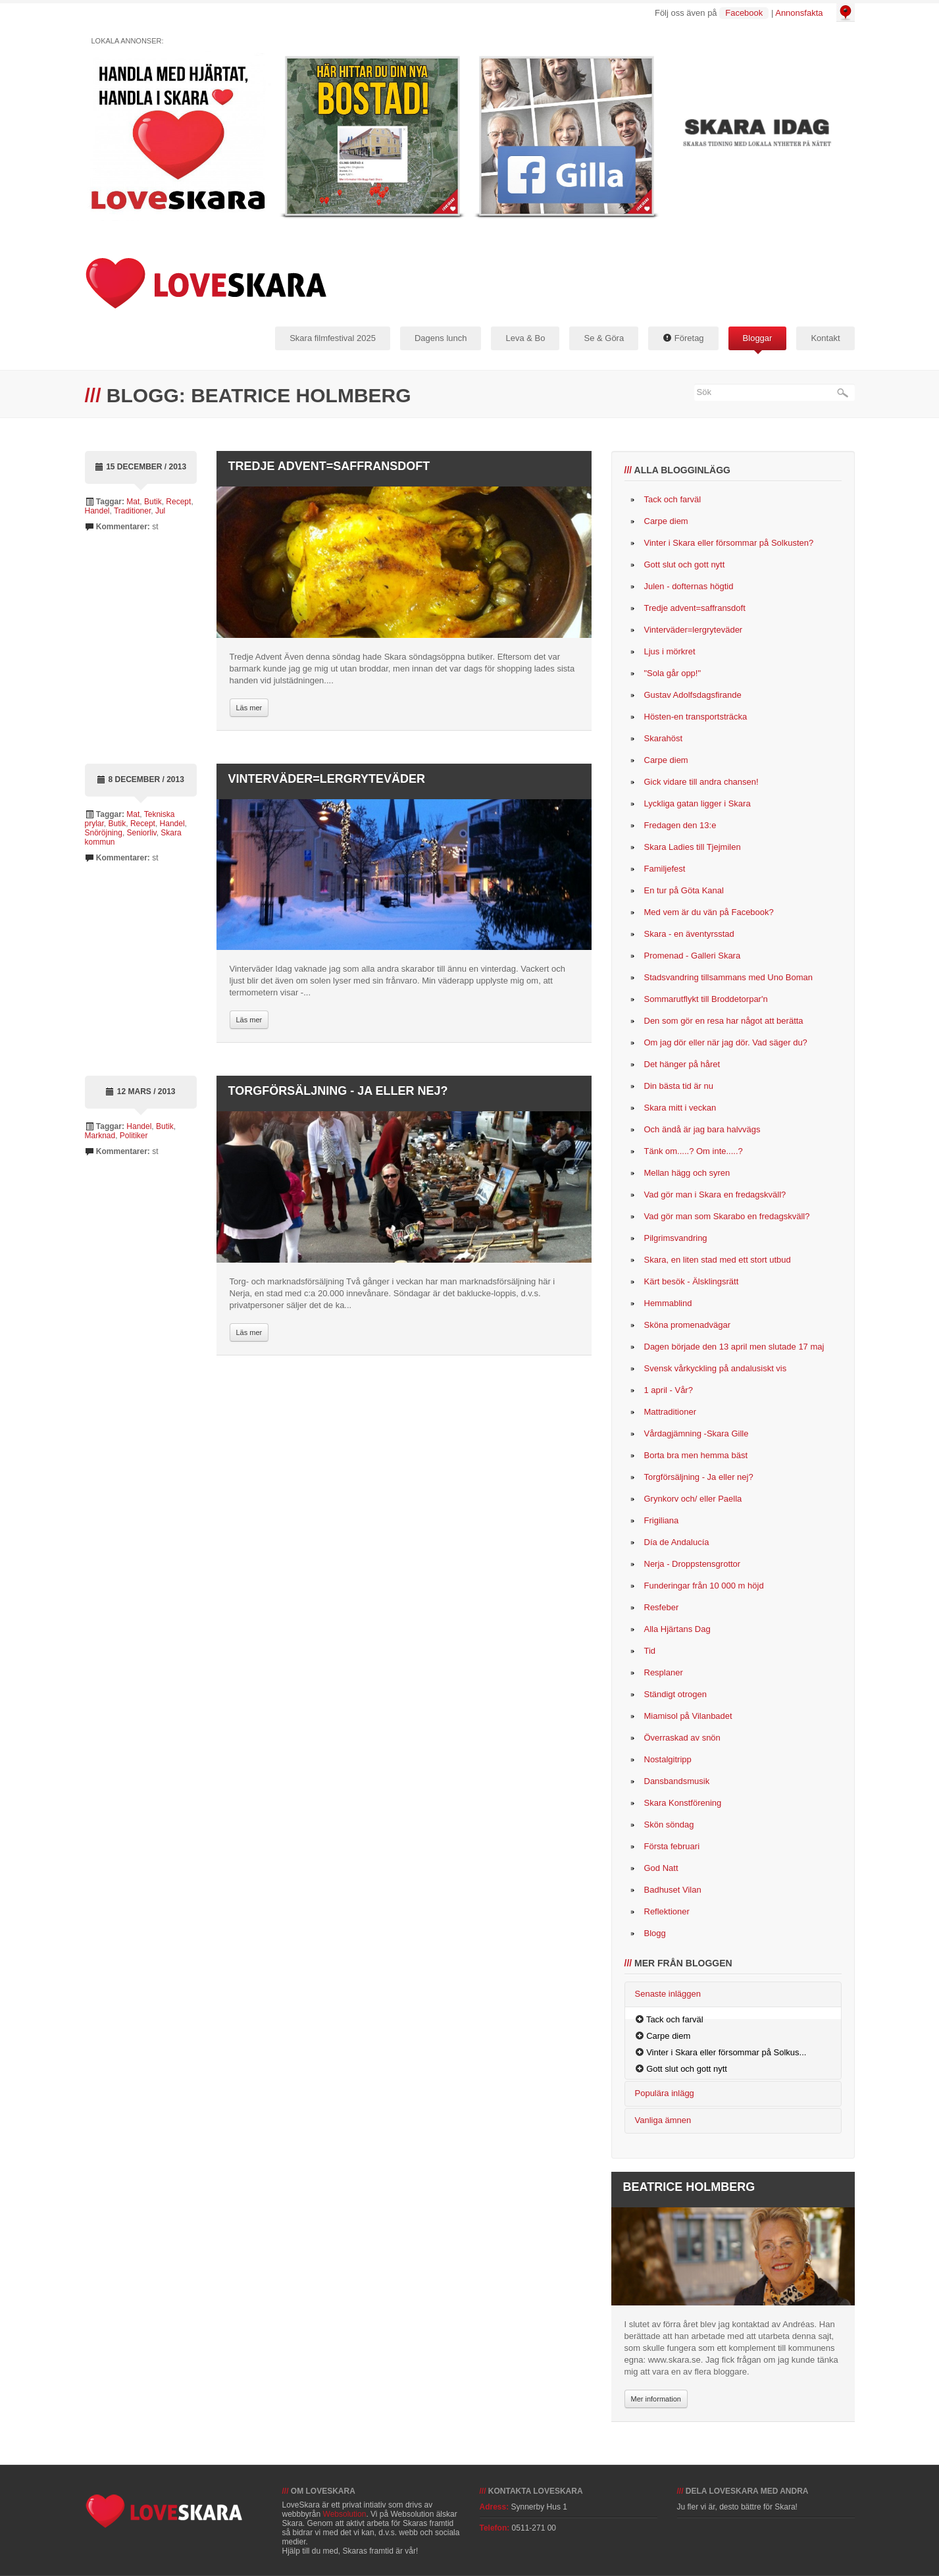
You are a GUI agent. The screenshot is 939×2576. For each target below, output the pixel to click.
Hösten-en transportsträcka (696, 717)
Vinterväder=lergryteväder (327, 778)
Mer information (656, 2399)
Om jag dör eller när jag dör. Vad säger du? (725, 1042)
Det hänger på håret (682, 1064)
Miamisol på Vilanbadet (688, 1716)
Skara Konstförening (683, 1803)
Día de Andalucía (676, 1542)
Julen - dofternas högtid (689, 586)
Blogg (655, 1933)
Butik (153, 501)
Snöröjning (103, 832)
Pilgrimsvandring (675, 1238)
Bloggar (758, 338)
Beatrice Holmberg (689, 2187)
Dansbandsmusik (677, 1781)
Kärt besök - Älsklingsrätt (691, 1281)
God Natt (661, 1868)
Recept (178, 501)
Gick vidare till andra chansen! (701, 782)
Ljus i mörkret (670, 651)
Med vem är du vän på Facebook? (709, 912)
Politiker (134, 1135)
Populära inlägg (664, 2093)
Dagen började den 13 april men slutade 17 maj (734, 1347)
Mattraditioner (670, 1412)
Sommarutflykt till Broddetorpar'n (706, 999)
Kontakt (825, 338)
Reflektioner (667, 1911)
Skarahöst (663, 738)
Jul (160, 510)
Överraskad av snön (682, 1738)
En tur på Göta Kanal (684, 890)
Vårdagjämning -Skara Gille (696, 1433)
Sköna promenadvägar (687, 1325)
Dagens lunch (441, 338)
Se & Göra (604, 338)
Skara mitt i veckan (680, 1108)
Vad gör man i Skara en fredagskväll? (715, 1194)
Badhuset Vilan (672, 1890)
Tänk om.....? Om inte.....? (693, 1151)
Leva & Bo (525, 338)
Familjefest (665, 869)
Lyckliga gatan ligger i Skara (697, 803)
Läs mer (249, 708)
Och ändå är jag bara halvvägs (702, 1129)
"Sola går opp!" (672, 673)
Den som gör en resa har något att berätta (723, 1021)
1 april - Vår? (668, 1390)
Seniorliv (142, 832)
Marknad (100, 1135)
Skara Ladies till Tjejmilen (692, 847)
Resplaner (663, 1672)
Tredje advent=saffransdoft (329, 466)
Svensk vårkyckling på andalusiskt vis (715, 1368)
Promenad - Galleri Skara (692, 955)
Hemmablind (668, 1303)
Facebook (744, 13)
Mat (133, 501)
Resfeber (661, 1607)
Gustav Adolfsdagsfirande (693, 695)
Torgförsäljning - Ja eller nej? (338, 1090)
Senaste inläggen (668, 1994)
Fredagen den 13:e (680, 825)
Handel (97, 510)
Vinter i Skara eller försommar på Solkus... (726, 2052)
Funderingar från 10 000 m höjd (704, 1585)
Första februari (672, 1846)
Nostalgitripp (668, 1759)
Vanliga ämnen (663, 2120)
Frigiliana (661, 1520)
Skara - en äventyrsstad (689, 934)
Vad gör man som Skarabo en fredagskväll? (727, 1216)
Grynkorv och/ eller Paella (693, 1499)
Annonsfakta (799, 13)
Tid (650, 1651)
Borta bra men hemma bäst (696, 1455)
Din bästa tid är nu (679, 1086)
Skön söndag (669, 1824)
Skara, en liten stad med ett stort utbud (717, 1260)
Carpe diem (666, 521)
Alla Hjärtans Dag (677, 1629)
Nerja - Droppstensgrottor (692, 1564)
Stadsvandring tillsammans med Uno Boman (728, 977)
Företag (683, 338)
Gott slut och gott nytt (684, 564)
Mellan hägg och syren (687, 1173)
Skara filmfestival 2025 (333, 338)
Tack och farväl (672, 499)
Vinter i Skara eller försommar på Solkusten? (729, 543)
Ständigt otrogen (675, 1694)
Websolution (345, 2514)
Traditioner (132, 510)
